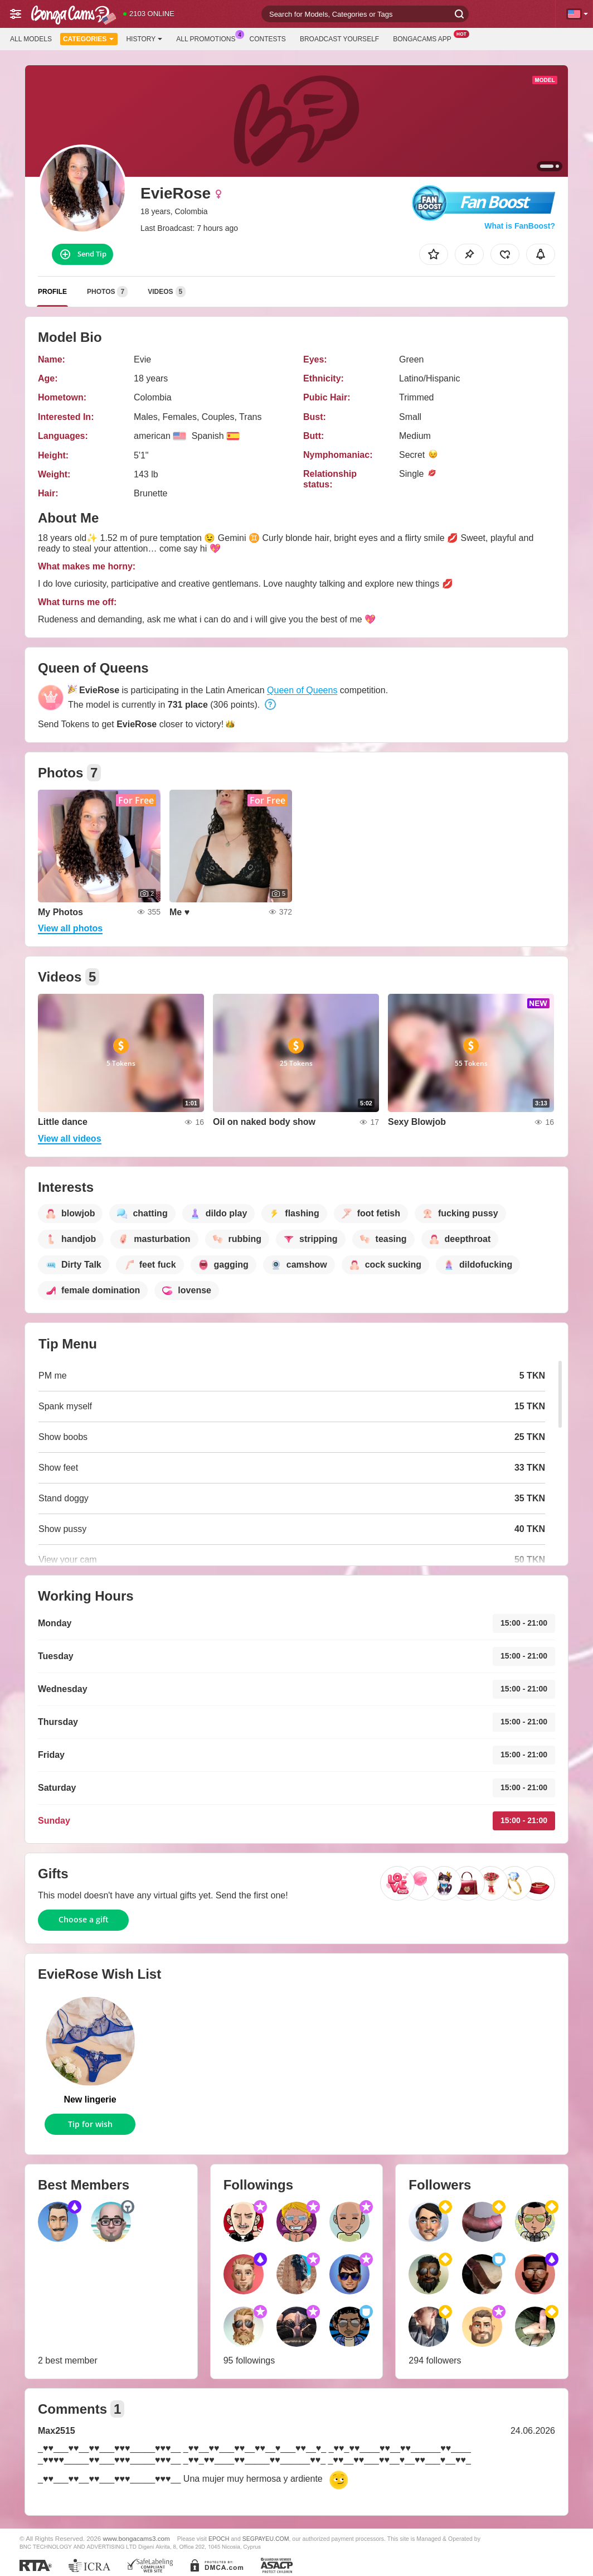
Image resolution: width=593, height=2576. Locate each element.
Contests (268, 39)
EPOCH (218, 2538)
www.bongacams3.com (136, 2538)
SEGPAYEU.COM (265, 2538)
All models (31, 39)
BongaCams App (425, 38)
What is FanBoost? (519, 225)
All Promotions (208, 38)
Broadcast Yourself (339, 39)
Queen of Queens (302, 690)
